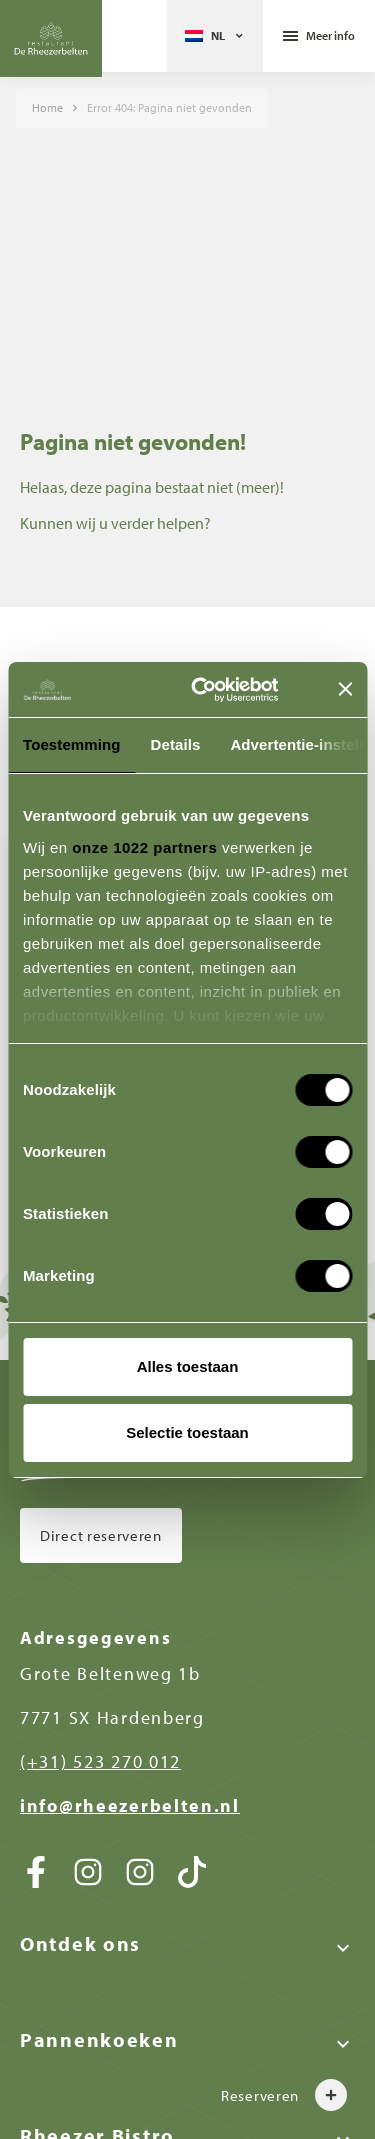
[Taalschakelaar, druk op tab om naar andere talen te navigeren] (215, 36)
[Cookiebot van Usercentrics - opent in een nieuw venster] (223, 690)
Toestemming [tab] (72, 744)
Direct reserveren (101, 1535)
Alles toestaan (188, 1366)
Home (47, 107)
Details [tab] (176, 744)
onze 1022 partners (144, 847)
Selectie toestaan (187, 1432)
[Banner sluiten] (345, 689)
